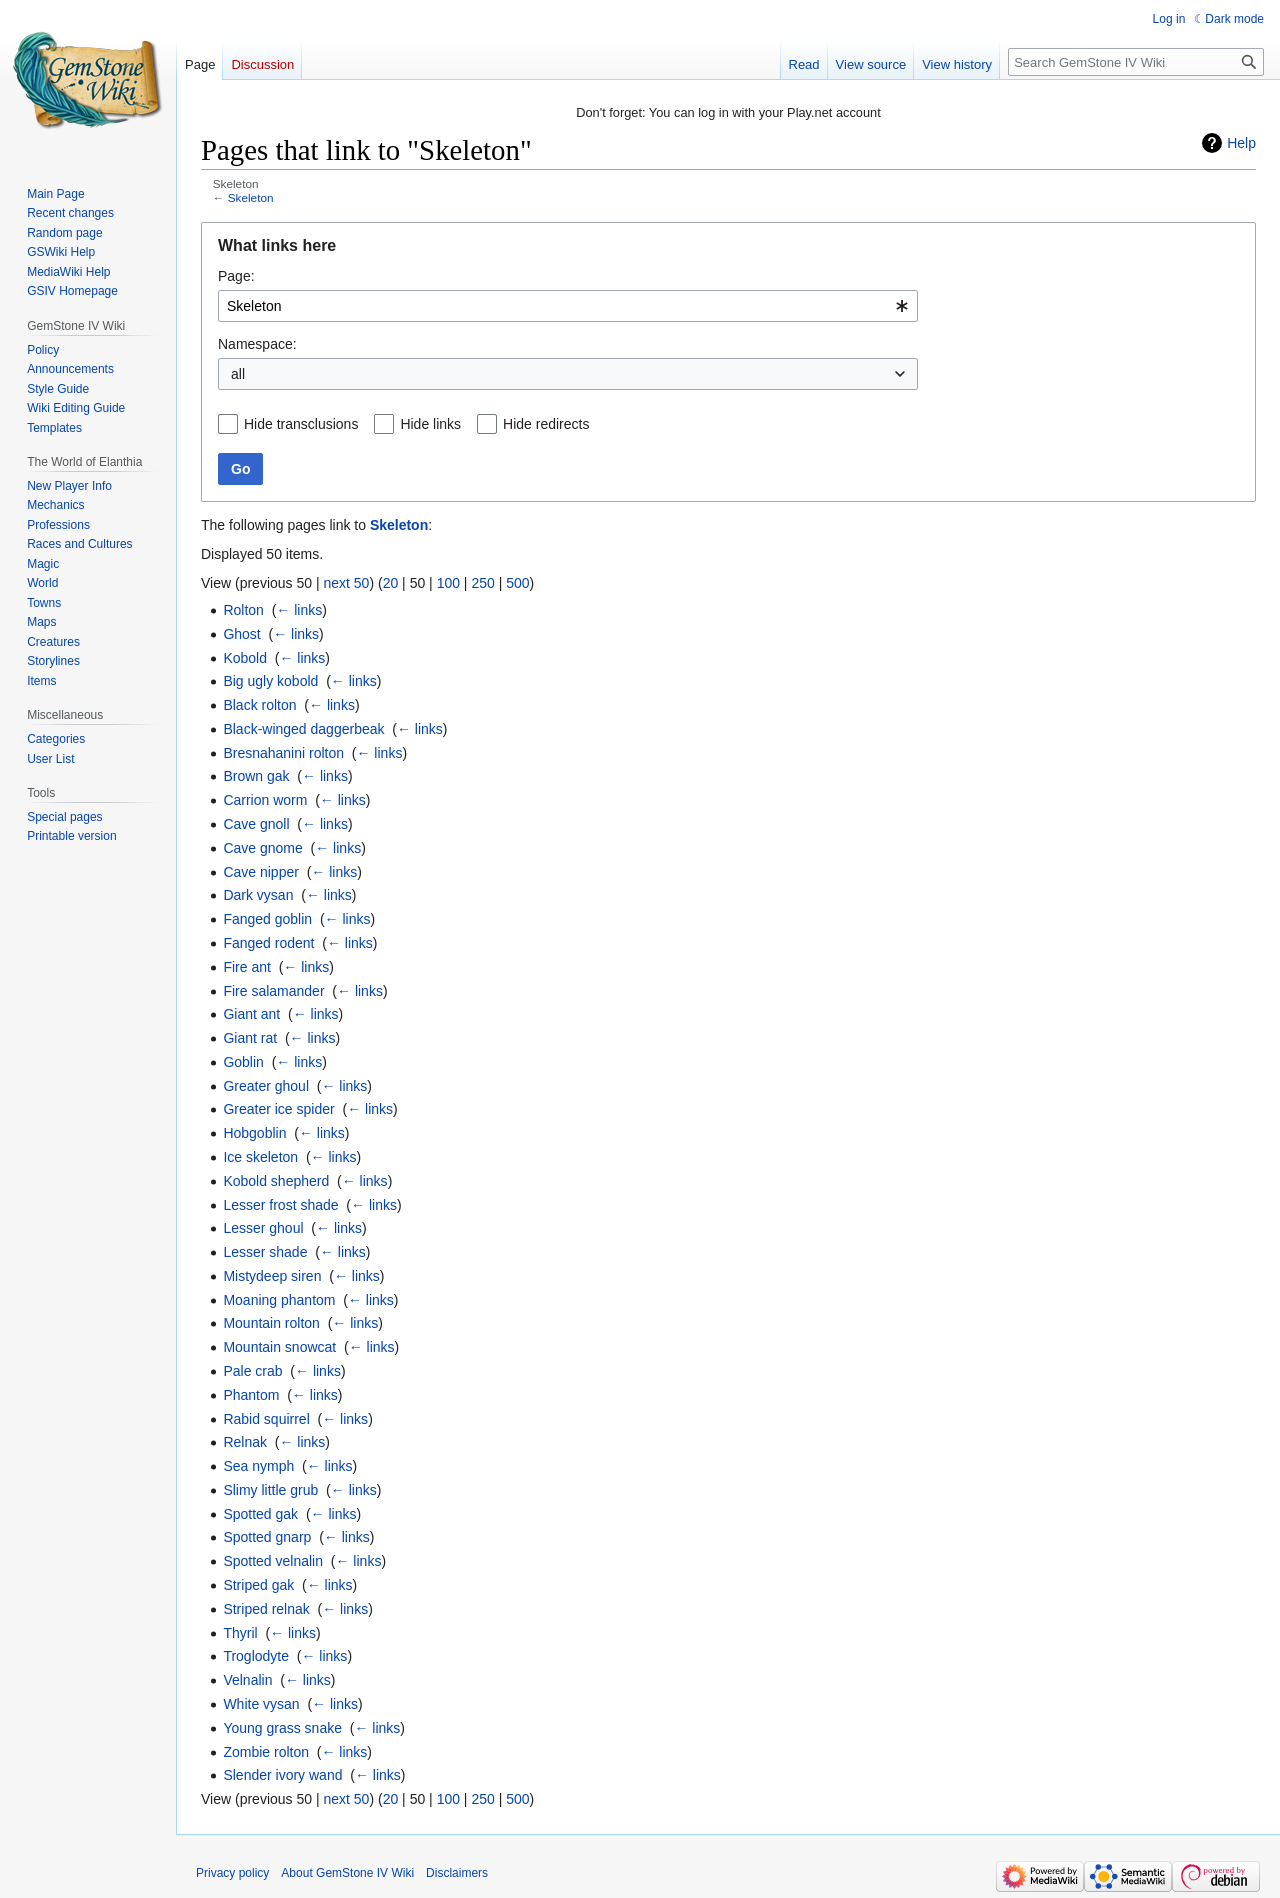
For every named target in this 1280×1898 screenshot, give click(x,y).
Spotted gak (260, 1514)
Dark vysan (258, 895)
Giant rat (250, 1038)
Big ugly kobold (270, 681)
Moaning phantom (279, 1300)
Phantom (251, 1395)
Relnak (245, 1442)
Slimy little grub (270, 1490)
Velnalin (247, 1680)
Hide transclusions (301, 424)
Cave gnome (262, 848)
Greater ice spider (278, 1109)
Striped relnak (266, 1609)
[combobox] (568, 306)
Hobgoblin (254, 1133)
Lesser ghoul (263, 1228)
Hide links (430, 424)
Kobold (245, 658)
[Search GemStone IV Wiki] (1136, 62)
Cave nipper (261, 872)
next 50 (346, 583)
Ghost (241, 634)
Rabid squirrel (266, 1419)
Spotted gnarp (267, 1537)
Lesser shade (265, 1252)
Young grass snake (282, 1728)
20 (391, 583)
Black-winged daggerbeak (303, 729)
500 (517, 583)
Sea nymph (258, 1466)
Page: (236, 276)
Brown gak (256, 776)
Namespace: (257, 344)
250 (482, 583)
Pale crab (252, 1371)
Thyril (240, 1633)
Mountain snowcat (279, 1347)
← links (299, 610)
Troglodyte (256, 1656)
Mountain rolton (271, 1323)
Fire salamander (273, 991)
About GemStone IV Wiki (347, 1873)
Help (1241, 143)
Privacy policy (232, 1873)
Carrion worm (265, 800)
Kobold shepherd (276, 1181)
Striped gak (258, 1585)
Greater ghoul (266, 1086)
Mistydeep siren (272, 1276)
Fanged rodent (268, 943)
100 (448, 583)
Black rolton (259, 705)
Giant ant (251, 1014)
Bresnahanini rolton (283, 753)
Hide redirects (546, 424)
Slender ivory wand (282, 1775)
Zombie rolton (266, 1752)
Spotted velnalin (273, 1561)
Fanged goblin (267, 919)
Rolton (243, 610)
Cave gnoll (256, 824)
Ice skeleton (260, 1157)
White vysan (261, 1704)
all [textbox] (238, 374)
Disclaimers (457, 1873)
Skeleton (251, 197)
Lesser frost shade (280, 1205)
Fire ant (246, 967)
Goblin (243, 1062)
